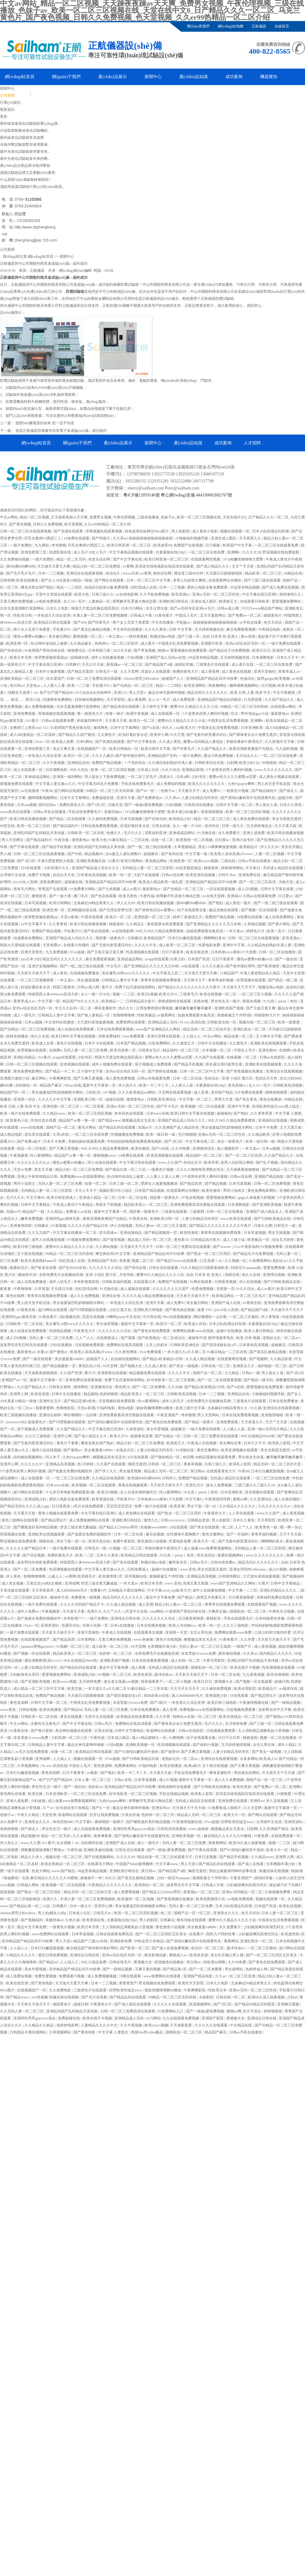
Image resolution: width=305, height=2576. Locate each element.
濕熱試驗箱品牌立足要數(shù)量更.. (28, 172)
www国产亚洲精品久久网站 (158, 1029)
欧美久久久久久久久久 (207, 784)
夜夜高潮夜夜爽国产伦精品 (251, 749)
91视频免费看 (272, 1247)
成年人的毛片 (60, 1282)
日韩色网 (7, 580)
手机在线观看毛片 (239, 1618)
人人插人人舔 (182, 1085)
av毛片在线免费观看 (32, 1752)
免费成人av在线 (79, 1211)
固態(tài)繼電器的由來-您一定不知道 (45, 423)
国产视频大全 (131, 1366)
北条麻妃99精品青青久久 (94, 903)
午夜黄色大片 (85, 1331)
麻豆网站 (39, 1078)
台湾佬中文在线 (13, 875)
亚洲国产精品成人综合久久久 (96, 868)
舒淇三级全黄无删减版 (79, 1527)
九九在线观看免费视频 (181, 2018)
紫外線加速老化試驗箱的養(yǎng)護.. (29, 123)
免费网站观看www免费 (233, 1632)
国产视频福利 (293, 1576)
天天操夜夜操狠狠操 (243, 1169)
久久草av (120, 538)
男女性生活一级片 (226, 1001)
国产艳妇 (216, 903)
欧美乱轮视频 (290, 1906)
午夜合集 (62, 840)
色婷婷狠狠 (109, 1394)
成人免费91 (211, 791)
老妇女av (279, 1261)
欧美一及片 (276, 931)
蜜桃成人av (178, 1955)
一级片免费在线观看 (285, 643)
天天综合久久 (247, 756)
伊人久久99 (269, 847)
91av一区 (42, 742)
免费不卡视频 (39, 875)
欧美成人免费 (63, 742)
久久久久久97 (32, 1464)
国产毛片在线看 (94, 1997)
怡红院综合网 (86, 1289)
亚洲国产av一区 (15, 1380)
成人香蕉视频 (293, 1513)
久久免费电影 (60, 1990)
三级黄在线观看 (174, 1211)
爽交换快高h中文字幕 (113, 1254)
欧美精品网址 (223, 1296)
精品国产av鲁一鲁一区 (77, 1120)
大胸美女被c (218, 1611)
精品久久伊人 (32, 1857)
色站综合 (212, 1078)
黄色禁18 (181, 1240)
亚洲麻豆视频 (288, 2004)
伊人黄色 (14, 1576)
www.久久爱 (30, 1843)
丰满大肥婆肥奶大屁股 (56, 861)
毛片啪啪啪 (187, 1134)
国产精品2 (186, 1597)
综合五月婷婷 (283, 1240)
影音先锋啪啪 (278, 1674)
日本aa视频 (33, 1022)
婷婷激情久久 (290, 594)
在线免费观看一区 (286, 1836)
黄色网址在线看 (13, 1794)
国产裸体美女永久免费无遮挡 (253, 735)
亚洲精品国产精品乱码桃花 (219, 699)
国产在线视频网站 (99, 1857)
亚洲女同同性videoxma (248, 1569)
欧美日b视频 (147, 994)
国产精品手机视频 (57, 847)
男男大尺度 (224, 1099)
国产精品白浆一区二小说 (125, 1169)
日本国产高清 (199, 959)
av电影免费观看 (48, 601)
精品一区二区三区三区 (212, 819)
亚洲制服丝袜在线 (82, 910)
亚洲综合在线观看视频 (85, 573)
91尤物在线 (207, 833)
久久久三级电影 (38, 1436)
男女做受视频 (107, 1324)
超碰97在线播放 (229, 1331)
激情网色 (101, 728)
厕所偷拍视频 (229, 1653)
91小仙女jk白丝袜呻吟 (93, 692)
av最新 (93, 1773)
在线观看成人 (107, 1338)
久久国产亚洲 (71, 1373)
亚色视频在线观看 (75, 1064)
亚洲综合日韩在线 (126, 1618)
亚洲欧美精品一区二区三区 (22, 678)
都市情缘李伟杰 (221, 1338)
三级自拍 (228, 861)
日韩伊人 (169, 1478)
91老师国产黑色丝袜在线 (45, 650)
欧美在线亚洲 (197, 952)
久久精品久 (135, 924)
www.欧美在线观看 (15, 812)
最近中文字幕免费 (161, 1597)
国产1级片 (158, 1702)
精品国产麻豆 (51, 1085)
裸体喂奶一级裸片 (110, 1822)
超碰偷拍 (224, 1113)
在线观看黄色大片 (221, 1471)
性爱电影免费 (209, 945)
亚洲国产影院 (213, 2018)
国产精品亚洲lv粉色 (80, 1401)
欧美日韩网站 (132, 861)
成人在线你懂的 (287, 1499)
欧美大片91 (168, 994)
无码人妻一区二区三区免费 (85, 1050)
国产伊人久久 (106, 1471)
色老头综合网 (99, 559)
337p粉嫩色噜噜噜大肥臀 (243, 559)
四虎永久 (167, 777)
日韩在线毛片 (120, 1962)
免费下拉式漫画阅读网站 (135, 987)
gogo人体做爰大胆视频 (257, 1197)
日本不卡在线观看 (99, 1043)
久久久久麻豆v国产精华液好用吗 (119, 756)
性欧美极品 (146, 1015)
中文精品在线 (241, 2025)
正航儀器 (259, 26)
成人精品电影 (11, 1134)
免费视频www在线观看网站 (83, 1176)
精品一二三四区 (69, 587)
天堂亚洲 (48, 1815)
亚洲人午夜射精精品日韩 (37, 1176)
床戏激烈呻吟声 (90, 720)
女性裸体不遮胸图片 (183, 1534)
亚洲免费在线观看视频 (84, 1380)
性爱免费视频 (203, 1289)
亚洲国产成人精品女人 (264, 1211)
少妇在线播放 (61, 1345)
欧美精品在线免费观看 (135, 1716)
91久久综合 (171, 770)
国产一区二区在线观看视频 (219, 1380)
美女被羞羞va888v (69, 1359)
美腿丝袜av (113, 812)
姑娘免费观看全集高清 (205, 931)
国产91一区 (145, 791)
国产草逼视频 (145, 650)
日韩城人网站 (28, 1885)
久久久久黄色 (156, 629)
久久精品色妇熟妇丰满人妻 (170, 763)
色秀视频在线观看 (251, 980)
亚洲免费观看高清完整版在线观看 (198, 1204)
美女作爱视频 (157, 1429)
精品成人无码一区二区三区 (149, 1240)
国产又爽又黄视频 (89, 1078)
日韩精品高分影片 (141, 1001)
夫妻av (42, 1352)
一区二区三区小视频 (256, 994)
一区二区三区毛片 (142, 777)
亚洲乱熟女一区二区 (250, 1029)
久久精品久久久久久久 (238, 1506)
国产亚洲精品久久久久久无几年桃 (214, 924)
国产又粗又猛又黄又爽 (105, 952)
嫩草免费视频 (32, 1218)
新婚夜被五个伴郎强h (235, 1015)
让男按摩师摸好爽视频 (155, 1008)
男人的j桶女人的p (52, 1913)
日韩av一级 (251, 1373)
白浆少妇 (178, 959)
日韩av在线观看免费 (58, 720)
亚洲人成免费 (254, 833)
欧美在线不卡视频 (245, 1667)
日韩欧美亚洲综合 (162, 1099)
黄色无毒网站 (208, 1450)
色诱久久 (94, 1611)
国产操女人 (289, 791)
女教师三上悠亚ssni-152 (29, 728)
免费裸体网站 (125, 1766)
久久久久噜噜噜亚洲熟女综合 (200, 1169)
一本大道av (234, 931)
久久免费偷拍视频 (15, 559)
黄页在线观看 (71, 1716)
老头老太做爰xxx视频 (121, 1681)
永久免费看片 (229, 833)
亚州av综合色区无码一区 (245, 643)
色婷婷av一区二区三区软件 (117, 643)
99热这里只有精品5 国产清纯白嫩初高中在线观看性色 (178, 1941)
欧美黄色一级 (266, 1527)
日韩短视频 (28, 1709)
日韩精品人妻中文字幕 (120, 980)
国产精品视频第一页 (161, 1233)
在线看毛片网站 (101, 1864)
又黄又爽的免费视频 (17, 601)
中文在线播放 (163, 622)
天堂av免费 (22, 1169)
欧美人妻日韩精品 (259, 1331)
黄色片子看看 (67, 1443)
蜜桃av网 (240, 1499)
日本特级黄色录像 (270, 1618)
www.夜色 (8, 1709)
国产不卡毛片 (167, 1106)
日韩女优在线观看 (164, 1268)
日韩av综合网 (173, 875)
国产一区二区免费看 (149, 1387)
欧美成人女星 (43, 1043)
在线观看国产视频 (262, 1604)
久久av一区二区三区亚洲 (235, 1976)
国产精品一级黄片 (200, 1422)
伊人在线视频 (121, 1226)
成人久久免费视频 (85, 1296)
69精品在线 (293, 573)
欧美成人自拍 (195, 1324)
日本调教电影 (263, 657)
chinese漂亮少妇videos (142, 678)
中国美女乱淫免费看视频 (178, 643)
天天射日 (253, 868)
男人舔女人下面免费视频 (105, 777)
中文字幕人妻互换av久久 (55, 784)
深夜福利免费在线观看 (275, 1597)
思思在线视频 (93, 1317)
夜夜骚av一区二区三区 (125, 664)
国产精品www (109, 1120)
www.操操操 (199, 1829)
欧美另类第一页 (123, 1050)
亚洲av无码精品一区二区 (242, 1892)
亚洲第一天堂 (176, 1632)
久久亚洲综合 (261, 1499)
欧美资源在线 (103, 1499)
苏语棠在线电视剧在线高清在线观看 (165, 566)
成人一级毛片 (24, 1015)
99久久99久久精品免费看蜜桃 (160, 931)
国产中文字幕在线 (128, 559)
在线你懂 (201, 1001)
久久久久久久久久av (34, 1162)
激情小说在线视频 (47, 1450)
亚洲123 (120, 692)
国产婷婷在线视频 (163, 1071)
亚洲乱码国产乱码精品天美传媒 (39, 833)
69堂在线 (8, 826)
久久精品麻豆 (81, 643)
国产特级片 (101, 538)
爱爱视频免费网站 (287, 601)
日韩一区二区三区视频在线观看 (32, 1064)
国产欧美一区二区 (135, 1948)
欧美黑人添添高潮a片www (231, 854)
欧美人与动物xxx (183, 1625)
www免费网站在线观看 (51, 1934)
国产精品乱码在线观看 (117, 1127)
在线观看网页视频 (206, 559)
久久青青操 (58, 924)
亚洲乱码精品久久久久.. (279, 1590)
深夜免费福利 (51, 882)
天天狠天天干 (189, 791)
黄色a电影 (126, 1408)
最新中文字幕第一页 (100, 1085)
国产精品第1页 (175, 1969)
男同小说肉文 (24, 1183)
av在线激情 (30, 791)
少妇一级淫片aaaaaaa (174, 1878)
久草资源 (41, 1289)
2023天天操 (122, 650)
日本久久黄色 (291, 805)
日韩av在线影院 (273, 1057)
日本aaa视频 (27, 805)
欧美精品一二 (113, 1001)
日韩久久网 (263, 1226)
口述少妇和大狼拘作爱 (273, 1632)
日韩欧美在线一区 (222, 1022)
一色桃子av (166, 791)
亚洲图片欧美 (212, 643)
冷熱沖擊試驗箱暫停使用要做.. (24, 144)
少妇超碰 (38, 1801)
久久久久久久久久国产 (171, 1289)
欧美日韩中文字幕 (156, 749)
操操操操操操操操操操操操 (151, 538)
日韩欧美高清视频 (288, 1085)
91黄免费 (261, 1836)
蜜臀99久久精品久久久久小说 (194, 706)
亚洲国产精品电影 (269, 1176)
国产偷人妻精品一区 (94, 1015)
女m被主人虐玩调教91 (124, 854)
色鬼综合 (248, 678)
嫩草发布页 (178, 1562)
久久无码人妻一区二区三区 (22, 2011)
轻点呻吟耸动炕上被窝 (49, 643)
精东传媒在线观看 (192, 1920)
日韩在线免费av (223, 1562)
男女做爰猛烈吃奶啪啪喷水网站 (58, 1092)
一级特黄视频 (136, 636)
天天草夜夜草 (43, 1590)
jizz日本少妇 (31, 959)
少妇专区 (199, 777)
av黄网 (128, 566)
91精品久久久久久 (21, 1955)
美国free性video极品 (147, 2032)
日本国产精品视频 (132, 1043)
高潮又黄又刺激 (196, 1583)
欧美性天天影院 (191, 1983)
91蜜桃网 (177, 1738)
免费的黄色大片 (186, 671)
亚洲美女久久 (244, 1366)
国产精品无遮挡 (80, 671)
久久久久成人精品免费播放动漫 (149, 1296)
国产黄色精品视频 (180, 1310)
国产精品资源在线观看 (121, 706)
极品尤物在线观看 (224, 910)
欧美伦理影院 (245, 1688)
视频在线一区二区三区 (257, 1022)
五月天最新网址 (213, 615)
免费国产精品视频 (107, 763)
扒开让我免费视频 (105, 1815)
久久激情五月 (184, 1043)
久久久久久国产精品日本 (88, 1226)
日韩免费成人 (138, 1569)
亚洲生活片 (195, 1485)
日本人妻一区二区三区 (93, 1780)
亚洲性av (257, 1801)
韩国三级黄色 (64, 987)
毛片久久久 (133, 833)
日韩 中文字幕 (181, 629)
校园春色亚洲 (142, 1436)
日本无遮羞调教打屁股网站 (22, 608)
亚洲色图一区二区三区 (152, 917)
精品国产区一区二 (15, 1092)
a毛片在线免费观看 (88, 1506)
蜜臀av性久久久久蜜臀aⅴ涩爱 (233, 777)
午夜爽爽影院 (60, 1078)
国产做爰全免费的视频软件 (70, 1471)
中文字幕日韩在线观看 (138, 1162)
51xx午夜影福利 (246, 1247)
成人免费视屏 (184, 699)
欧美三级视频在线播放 (19, 1415)
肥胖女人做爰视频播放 (159, 1183)
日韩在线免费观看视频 (99, 826)
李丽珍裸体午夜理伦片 (245, 742)
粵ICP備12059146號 (141, 495)
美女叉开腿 (43, 1169)
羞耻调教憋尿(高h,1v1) (43, 1660)
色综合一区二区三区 (208, 1948)
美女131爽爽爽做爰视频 (218, 847)
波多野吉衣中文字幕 (275, 1709)
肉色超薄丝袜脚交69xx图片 (147, 531)
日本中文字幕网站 (125, 728)
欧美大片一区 (205, 1541)
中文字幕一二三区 (243, 1590)
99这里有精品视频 (245, 587)
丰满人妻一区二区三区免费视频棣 (100, 615)
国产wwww (222, 1247)
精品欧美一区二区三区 (263, 573)
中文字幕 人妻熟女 (113, 2032)
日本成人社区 (148, 770)
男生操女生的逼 (251, 1457)
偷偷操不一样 (91, 1878)
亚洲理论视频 (274, 1275)
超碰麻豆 (151, 854)
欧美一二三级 (78, 685)
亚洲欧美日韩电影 (149, 1310)
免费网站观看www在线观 (193, 1331)
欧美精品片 (249, 847)
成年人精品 (287, 1745)
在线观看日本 (145, 1282)
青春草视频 (193, 1464)
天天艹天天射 (243, 566)
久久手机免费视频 (155, 594)
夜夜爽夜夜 (103, 1836)
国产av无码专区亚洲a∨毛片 (193, 608)
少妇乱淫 (93, 1092)
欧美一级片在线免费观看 (20, 1113)
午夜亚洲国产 (168, 1415)
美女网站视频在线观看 (74, 1731)
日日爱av (222, 840)
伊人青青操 (270, 1317)
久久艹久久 (112, 1611)
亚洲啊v (234, 552)
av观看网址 (166, 1015)
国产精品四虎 (191, 1183)
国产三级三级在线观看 (263, 580)
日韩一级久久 (233, 826)
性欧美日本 (218, 1990)
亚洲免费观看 (24, 713)
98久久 (168, 728)
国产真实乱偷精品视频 (92, 629)
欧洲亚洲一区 (17, 643)
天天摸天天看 (74, 1611)
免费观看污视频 (72, 1976)
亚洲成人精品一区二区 (98, 1197)
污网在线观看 (130, 1976)
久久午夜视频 (54, 763)
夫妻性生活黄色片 (45, 1724)
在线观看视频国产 (36, 1639)
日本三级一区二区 (124, 1183)
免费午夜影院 (124, 1541)
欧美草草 (211, 1162)
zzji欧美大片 (186, 728)
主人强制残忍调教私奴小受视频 (264, 1731)
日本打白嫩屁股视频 (185, 938)
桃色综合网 (162, 573)
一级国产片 (242, 1646)
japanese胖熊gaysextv (38, 1646)
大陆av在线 (123, 1780)
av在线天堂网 (214, 896)
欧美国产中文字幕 (238, 545)
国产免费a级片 (29, 1141)
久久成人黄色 (170, 742)
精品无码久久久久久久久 (207, 692)
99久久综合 (79, 770)
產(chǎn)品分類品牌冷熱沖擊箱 (25, 165)
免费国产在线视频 (189, 545)
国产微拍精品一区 (166, 1457)
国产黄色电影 (42, 1983)
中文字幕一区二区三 (196, 1099)
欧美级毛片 (87, 1576)
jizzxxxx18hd (16, 1422)
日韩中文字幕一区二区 (234, 805)
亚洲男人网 (19, 1394)
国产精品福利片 (264, 791)
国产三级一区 (189, 636)
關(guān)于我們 (66, 76)
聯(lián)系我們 (198, 26)
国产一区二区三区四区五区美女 (161, 1934)
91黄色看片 (164, 615)
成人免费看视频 (127, 1892)
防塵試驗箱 (75, 291)
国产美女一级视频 (184, 1366)
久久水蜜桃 (82, 1836)
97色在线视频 (193, 1197)
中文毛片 (114, 966)
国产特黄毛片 (99, 622)
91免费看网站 (260, 1261)
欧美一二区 (85, 1555)
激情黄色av (81, 840)
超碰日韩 (285, 798)
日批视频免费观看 (90, 1345)
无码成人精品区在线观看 (283, 868)
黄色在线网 (15, 1296)
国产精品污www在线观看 (177, 1261)
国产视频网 (258, 1359)
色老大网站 (41, 1871)
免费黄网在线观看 (131, 1022)
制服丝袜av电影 (163, 636)
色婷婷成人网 (257, 1969)
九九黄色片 (107, 735)
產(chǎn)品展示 (112, 76)
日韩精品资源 (198, 1520)
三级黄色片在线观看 (213, 664)
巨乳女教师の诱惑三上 (43, 538)
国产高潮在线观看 (69, 531)
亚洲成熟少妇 (35, 1499)
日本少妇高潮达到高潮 (271, 531)
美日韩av (17, 685)
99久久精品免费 (94, 1962)
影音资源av (180, 594)
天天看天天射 (116, 720)
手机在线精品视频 (174, 1794)
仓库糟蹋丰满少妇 (162, 1646)
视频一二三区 (124, 994)
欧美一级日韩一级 (161, 1134)
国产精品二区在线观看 (68, 819)
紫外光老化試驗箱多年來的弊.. (24, 158)
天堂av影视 (69, 917)
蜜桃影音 (39, 896)
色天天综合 (273, 622)
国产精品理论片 (54, 1520)
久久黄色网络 (126, 1352)
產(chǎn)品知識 (193, 76)
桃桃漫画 (211, 868)
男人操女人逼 (266, 805)
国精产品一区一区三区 (265, 1780)
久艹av (48, 1808)
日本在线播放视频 (152, 1625)
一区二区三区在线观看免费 (276, 545)
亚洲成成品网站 (37, 777)
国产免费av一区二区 (245, 615)
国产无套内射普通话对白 (207, 735)
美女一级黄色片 (230, 1141)
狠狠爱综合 (77, 650)
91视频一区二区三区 (126, 1548)
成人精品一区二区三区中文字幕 (39, 1688)
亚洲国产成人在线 (226, 1303)
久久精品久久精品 (39, 2025)
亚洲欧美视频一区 (141, 1745)
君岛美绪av (237, 1085)
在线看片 (197, 1934)
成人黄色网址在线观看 (137, 1513)
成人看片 (148, 643)
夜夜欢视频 (252, 1001)
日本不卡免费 (266, 1127)
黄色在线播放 (271, 1099)
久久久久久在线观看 (170, 2004)
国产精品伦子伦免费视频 (229, 650)
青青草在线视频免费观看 (161, 980)
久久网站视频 (106, 1247)
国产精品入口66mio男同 (119, 1527)
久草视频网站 (28, 1766)
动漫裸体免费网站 (58, 699)
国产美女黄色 (246, 1099)
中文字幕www (167, 1864)
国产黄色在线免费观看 (152, 1331)
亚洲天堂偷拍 (265, 671)
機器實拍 (268, 76)
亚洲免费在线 (250, 875)
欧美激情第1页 (111, 1576)
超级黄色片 (37, 1422)
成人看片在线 (242, 664)
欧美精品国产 (155, 938)
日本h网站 (85, 742)
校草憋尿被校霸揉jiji (51, 657)
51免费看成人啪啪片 (225, 1808)
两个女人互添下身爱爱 (131, 622)
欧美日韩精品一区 (124, 749)
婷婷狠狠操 (273, 2011)
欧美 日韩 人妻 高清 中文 (250, 692)
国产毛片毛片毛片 (21, 573)
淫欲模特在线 (92, 1843)
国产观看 (128, 1338)
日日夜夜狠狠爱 (241, 1597)
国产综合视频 (34, 1555)
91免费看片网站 (83, 889)
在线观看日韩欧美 (255, 601)
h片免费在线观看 (249, 1092)
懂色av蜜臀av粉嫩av (30, 636)
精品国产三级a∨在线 (91, 1941)
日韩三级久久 (103, 594)
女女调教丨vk (67, 1843)
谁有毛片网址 (24, 889)
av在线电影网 (127, 594)
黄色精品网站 (156, 861)
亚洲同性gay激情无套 (63, 1218)
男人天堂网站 (208, 1415)
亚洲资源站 (50, 1625)
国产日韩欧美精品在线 (273, 1218)
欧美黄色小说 (17, 1120)
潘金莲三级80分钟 (189, 573)
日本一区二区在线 (188, 1078)
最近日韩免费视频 (219, 756)
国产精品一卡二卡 (60, 1071)
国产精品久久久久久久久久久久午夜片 (189, 987)
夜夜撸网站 (218, 685)
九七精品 (232, 1373)
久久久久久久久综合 (106, 1268)
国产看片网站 (279, 924)
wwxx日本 (131, 573)
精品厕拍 (91, 1394)
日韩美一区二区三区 (165, 1464)
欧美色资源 (40, 1394)
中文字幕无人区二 (167, 973)
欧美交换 (75, 1688)
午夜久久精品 (28, 1815)
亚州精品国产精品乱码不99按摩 (130, 1787)
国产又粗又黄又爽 (261, 1008)
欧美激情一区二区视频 (195, 840)
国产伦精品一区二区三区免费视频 (28, 1029)
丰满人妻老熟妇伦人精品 (260, 973)
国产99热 (75, 854)
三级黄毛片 (189, 994)
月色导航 (127, 1275)
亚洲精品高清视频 (60, 1464)
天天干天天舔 (290, 1534)
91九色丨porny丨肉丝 (280, 1001)
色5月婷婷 (86, 1464)
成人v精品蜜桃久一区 (149, 1738)
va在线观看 (190, 966)
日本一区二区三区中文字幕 (149, 580)
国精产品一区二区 (61, 1127)
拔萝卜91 (205, 1310)
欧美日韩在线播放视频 (28, 819)
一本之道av (114, 636)
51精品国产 (229, 973)
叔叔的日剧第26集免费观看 (106, 587)
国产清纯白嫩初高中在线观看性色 (248, 798)
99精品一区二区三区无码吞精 (244, 706)
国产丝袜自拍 (11, 650)
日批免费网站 (159, 1043)
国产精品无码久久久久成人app (25, 1506)
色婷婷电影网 (67, 2025)
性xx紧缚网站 (41, 1155)
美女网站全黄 (230, 1443)
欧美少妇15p (249, 763)
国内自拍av (47, 805)
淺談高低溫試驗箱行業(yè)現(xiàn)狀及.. (32, 187)
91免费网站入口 (171, 2011)
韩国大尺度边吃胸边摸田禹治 (95, 608)
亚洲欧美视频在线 (91, 861)
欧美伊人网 (159, 735)
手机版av (183, 622)
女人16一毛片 (74, 601)
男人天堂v (137, 692)
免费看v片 (98, 1590)
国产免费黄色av (150, 798)
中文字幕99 (35, 1197)
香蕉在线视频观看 (133, 1485)
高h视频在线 (70, 1317)
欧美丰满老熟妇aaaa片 (39, 1261)
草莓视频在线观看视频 (104, 531)
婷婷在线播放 (17, 1036)
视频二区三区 (143, 1261)
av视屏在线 (288, 1688)
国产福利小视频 (206, 1745)
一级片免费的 (21, 545)
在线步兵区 (125, 1450)
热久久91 (126, 1008)
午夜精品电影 (269, 629)
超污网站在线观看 (69, 791)
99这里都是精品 (189, 868)
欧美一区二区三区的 (34, 826)
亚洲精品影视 (193, 770)
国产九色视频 (109, 889)
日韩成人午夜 (141, 615)
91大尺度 (177, 735)
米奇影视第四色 (87, 1282)
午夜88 (46, 791)
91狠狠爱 (284, 1794)
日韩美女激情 (60, 1387)
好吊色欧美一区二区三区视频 (171, 1380)
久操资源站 (135, 1429)
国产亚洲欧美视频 (267, 1204)
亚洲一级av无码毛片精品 (267, 1429)
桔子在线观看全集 (192, 910)
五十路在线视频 (30, 1254)
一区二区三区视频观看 (36, 980)
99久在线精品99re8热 (258, 1436)
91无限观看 (253, 699)
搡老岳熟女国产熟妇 (38, 587)
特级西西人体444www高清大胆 (53, 994)
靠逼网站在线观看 (161, 1731)
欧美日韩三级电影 (28, 1247)
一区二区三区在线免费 (206, 552)
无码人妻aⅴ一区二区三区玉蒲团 (161, 1226)
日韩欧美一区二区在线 (86, 833)
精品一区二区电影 (32, 1148)
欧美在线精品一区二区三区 (241, 1716)
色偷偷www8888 (153, 1527)
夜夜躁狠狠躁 (212, 812)
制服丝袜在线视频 (274, 1871)
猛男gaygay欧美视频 (274, 678)
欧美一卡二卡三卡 (154, 1085)
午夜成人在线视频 (202, 1443)
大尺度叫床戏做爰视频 (95, 1022)
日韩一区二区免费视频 (272, 1183)
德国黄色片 (273, 615)
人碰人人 (55, 1576)
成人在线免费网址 (280, 917)
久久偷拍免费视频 (103, 819)
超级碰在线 (80, 657)
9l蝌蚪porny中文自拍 (124, 1317)
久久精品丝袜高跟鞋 (109, 1478)
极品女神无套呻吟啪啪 (167, 692)
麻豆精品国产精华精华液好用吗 (92, 1948)
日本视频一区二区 (217, 1050)
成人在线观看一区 (166, 713)
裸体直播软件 (105, 1008)
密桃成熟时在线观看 (175, 1001)
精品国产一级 (33, 1211)
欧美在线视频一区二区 (218, 994)
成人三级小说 (234, 1240)
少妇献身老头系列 (25, 1674)
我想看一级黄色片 (110, 938)
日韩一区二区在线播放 (277, 952)
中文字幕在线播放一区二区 (75, 1233)
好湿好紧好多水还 (133, 735)
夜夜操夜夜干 (152, 1681)
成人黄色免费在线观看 (251, 819)
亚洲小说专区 (243, 840)
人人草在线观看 (241, 1513)
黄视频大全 (224, 1681)
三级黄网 (197, 1211)
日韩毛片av (102, 1913)
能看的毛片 (19, 1268)
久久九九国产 (39, 1233)
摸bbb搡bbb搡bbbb (20, 566)
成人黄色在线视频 (237, 671)
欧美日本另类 (21, 657)
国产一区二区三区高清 (258, 882)
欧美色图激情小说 (211, 1899)
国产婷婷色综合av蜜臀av (155, 910)
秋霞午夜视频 (137, 713)
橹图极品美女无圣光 (139, 1120)
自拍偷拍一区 (26, 1085)
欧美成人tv (268, 1759)
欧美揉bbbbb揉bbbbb (143, 1478)
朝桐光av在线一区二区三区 (195, 1716)
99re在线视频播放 (177, 1317)
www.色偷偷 (144, 1639)
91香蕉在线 (138, 1218)
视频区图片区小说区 (116, 1190)
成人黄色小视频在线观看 (279, 777)
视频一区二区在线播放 (278, 1738)
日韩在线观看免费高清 (115, 1934)
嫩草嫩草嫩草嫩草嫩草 (194, 1008)
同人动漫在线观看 (103, 1162)
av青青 (146, 573)
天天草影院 (116, 699)
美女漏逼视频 (88, 980)
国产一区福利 (238, 1534)
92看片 (113, 861)
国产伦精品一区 (168, 1436)
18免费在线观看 (77, 538)
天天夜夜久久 (250, 538)
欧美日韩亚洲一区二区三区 (129, 545)
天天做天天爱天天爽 (54, 566)
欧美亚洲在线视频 (201, 875)
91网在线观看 (201, 1282)
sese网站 (157, 1611)
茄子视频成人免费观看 (153, 1064)
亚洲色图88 (268, 1050)
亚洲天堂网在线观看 (164, 1036)
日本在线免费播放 (284, 1401)
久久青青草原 (261, 1113)
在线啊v (55, 1050)
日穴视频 (213, 545)
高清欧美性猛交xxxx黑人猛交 (276, 1106)
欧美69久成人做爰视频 (248, 1843)
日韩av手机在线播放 (50, 812)
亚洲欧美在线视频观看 (269, 1043)
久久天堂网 (129, 671)
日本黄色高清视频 (92, 875)
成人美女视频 (13, 1583)
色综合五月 (193, 1162)
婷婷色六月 (255, 931)
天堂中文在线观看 (99, 1716)
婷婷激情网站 (232, 868)
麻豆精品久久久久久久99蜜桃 (228, 1836)
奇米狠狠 (59, 545)
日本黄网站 (86, 1639)
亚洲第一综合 (24, 1099)
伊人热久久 (128, 1085)
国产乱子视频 (267, 1162)
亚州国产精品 (222, 1092)
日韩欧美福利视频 (117, 1282)
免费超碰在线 (103, 798)
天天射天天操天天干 (34, 973)
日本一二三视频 (51, 573)
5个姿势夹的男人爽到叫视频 (206, 713)
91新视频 (59, 1226)
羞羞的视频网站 (230, 1555)
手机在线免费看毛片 (138, 784)
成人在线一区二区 (186, 1660)
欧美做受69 (162, 545)
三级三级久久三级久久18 (255, 1485)
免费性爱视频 (45, 1976)
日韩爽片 (73, 664)
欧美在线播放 (27, 580)
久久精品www (54, 1113)
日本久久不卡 (288, 657)
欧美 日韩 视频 (248, 1338)
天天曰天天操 (93, 664)
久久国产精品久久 (280, 699)
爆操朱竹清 (27, 1275)
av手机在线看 (251, 622)
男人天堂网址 (13, 840)
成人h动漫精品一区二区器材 (33, 735)
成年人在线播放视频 (108, 657)
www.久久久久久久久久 (274, 770)
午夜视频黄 (19, 1155)
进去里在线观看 (37, 1134)
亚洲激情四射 (21, 1226)
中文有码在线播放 (128, 629)
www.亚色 (188, 1569)
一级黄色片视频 (236, 791)
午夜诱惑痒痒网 (218, 1499)
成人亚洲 (201, 1092)
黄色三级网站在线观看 (20, 1520)
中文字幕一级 (196, 854)
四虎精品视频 (60, 1331)
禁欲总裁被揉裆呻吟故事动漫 (233, 1871)
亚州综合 (212, 826)
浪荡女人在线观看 (156, 671)
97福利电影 (106, 1408)
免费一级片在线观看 (151, 1506)
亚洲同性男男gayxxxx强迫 (134, 1829)
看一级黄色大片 (90, 713)
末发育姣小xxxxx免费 (199, 1653)
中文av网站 (212, 1036)
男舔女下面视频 (108, 1204)
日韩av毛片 (199, 1562)
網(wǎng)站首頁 (19, 76)
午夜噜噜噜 (23, 1289)
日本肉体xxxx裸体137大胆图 (234, 952)
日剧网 (232, 763)
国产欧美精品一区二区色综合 (162, 1338)
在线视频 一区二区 (242, 1057)
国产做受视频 (114, 1240)
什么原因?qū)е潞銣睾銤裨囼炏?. (25, 179)
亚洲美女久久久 (37, 1822)
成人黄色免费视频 (121, 1078)
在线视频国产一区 (92, 749)
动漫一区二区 (162, 840)
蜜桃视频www (105, 1155)
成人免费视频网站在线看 (89, 1520)
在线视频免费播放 (85, 973)
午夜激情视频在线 (254, 1702)
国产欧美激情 (268, 966)
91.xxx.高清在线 (192, 1022)
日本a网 (183, 777)
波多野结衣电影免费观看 (37, 1562)
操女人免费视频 (219, 1485)
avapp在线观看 (157, 959)
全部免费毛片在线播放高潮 (61, 1275)
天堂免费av (52, 945)
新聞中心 (153, 76)
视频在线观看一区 (235, 531)
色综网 (188, 1457)
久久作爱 (248, 1639)
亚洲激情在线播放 (169, 1962)
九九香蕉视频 (253, 1674)
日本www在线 (157, 1113)
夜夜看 (124, 1261)
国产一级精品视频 (286, 1702)
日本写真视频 (131, 819)
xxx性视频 (39, 1997)
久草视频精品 (185, 847)
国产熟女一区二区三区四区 (209, 1254)
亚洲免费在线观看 (233, 1801)
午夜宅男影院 (214, 1660)
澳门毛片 (81, 896)
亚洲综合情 (111, 1296)
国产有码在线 (172, 854)
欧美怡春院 (140, 1148)
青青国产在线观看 (53, 889)
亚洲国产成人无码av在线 (166, 657)
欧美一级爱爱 (289, 1022)
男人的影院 (181, 531)
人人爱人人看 (54, 685)
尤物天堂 (115, 805)
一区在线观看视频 (221, 889)
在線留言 (281, 26)
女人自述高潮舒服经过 (139, 1492)
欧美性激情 (211, 1190)
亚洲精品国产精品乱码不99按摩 (212, 678)
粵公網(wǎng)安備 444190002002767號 (196, 495)
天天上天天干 (86, 1190)
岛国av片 (145, 1127)
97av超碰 (77, 952)
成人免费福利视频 (171, 784)
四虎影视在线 (60, 552)
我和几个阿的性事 (221, 1934)
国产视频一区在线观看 (259, 910)
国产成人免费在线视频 (281, 587)
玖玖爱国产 (55, 678)
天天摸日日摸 (62, 1289)
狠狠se (163, 650)
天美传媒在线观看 (15, 1590)
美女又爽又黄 (64, 749)
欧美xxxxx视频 (206, 861)
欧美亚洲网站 (195, 685)
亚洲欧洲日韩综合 (174, 601)
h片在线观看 (138, 1457)
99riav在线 (72, 1085)
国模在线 (232, 1275)
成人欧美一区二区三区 (177, 945)
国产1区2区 (96, 805)
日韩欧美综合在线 (210, 763)
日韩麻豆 (134, 938)
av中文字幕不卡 (34, 924)
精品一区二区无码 (71, 559)
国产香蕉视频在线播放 (245, 1071)
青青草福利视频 (221, 980)
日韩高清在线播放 (199, 805)
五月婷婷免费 (90, 1681)
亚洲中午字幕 (234, 945)
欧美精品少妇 (180, 819)
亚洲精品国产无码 (163, 756)
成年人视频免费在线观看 (112, 1064)
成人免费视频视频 (39, 706)
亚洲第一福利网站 (68, 777)
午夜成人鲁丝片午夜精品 (73, 1204)
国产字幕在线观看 (25, 847)
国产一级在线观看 (38, 1359)
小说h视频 (135, 657)
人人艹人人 (85, 1338)
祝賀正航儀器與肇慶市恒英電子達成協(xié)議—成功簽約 (61, 430)
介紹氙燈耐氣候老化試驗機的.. (24, 130)
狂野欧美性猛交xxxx (238, 1822)
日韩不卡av (227, 875)
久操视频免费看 (278, 1892)
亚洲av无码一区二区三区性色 (216, 594)
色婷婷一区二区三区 (116, 1653)
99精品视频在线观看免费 (215, 1457)
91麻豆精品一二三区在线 (129, 840)
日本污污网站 (132, 608)
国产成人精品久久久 (213, 566)
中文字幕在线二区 (200, 1141)
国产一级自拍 (286, 959)
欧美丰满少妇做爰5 (183, 812)
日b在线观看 (31, 868)
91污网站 (153, 2018)
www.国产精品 (64, 1871)
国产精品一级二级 (283, 980)
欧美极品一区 (258, 1240)
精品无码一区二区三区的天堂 (207, 1029)
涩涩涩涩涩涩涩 (119, 1506)
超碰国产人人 (173, 678)
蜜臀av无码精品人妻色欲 (203, 742)
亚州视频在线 (136, 1576)
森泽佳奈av (163, 1674)
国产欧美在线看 (44, 1268)
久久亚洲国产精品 (274, 1829)
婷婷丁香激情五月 (188, 917)
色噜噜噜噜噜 (124, 1015)
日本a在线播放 (122, 1625)
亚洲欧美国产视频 (229, 1008)
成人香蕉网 (210, 671)
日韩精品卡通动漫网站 (127, 1590)
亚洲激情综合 (203, 1148)
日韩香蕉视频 (225, 1282)
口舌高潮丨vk (211, 1261)
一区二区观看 (93, 1106)
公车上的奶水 (157, 1345)
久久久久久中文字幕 (55, 1099)
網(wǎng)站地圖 (230, 26)
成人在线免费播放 (32, 1282)
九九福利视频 (287, 749)
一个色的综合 (135, 763)
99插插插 (270, 763)
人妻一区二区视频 (270, 854)
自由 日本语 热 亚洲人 (221, 636)
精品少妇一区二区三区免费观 (97, 566)
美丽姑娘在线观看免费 (87, 1141)
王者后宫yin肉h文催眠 (44, 1583)
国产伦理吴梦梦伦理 (116, 910)
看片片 (107, 987)
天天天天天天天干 (185, 1688)
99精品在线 (293, 1099)
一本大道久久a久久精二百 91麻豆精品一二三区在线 (206, 1352)
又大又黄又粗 (285, 826)
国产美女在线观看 (205, 1527)
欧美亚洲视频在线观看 (165, 1155)
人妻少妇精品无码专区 (200, 798)
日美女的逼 (161, 826)
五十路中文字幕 (155, 706)
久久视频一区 (235, 1261)
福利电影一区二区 (272, 1366)
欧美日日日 (261, 650)
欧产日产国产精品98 (57, 692)
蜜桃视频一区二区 (88, 636)
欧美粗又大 (228, 601)
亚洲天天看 (126, 798)
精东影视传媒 (155, 1955)
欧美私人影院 (279, 1443)
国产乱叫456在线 (73, 1268)
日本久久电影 (57, 608)
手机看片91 (62, 629)
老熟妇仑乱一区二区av (281, 1338)
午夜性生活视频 (282, 1611)
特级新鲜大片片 (267, 1015)
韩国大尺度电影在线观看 (20, 945)
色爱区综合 (71, 1625)
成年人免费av (28, 1611)
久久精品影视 (281, 1359)
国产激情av (58, 1352)
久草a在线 (61, 1134)
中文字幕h (194, 1499)
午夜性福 (147, 896)
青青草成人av (289, 671)
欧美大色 (82, 594)
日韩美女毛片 (149, 1050)
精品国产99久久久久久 (81, 1001)
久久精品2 (55, 1211)
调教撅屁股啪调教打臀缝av (43, 1850)
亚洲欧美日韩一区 (89, 1099)
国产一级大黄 (60, 896)
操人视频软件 (228, 1148)
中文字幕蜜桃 (284, 692)
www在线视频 (32, 1127)
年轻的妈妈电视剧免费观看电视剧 (135, 1141)
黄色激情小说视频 (152, 1541)
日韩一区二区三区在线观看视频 (26, 531)
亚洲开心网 (63, 1436)
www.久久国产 (169, 1162)
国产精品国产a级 (159, 664)
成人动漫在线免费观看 (76, 1029)
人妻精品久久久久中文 (99, 2025)
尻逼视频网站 (200, 2004)
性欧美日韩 (22, 615)
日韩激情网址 (229, 1576)
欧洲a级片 (192, 1766)
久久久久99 (251, 552)
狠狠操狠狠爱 (276, 1092)
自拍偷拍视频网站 (90, 699)
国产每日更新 (42, 1731)
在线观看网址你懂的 (225, 580)
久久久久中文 (146, 945)
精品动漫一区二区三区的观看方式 (165, 1857)
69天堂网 (110, 1366)
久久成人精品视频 (200, 1359)
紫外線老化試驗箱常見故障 (22, 137)
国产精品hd (73, 1709)
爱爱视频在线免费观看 (189, 650)
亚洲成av (234, 896)
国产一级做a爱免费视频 (143, 805)
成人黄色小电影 (205, 531)
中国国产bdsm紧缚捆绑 (135, 1864)
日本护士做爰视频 (50, 671)
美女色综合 (206, 1555)
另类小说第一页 (95, 1625)
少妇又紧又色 (120, 1310)
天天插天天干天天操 (279, 1773)
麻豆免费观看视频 (241, 629)
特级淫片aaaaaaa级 (246, 1268)
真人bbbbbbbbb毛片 (72, 1590)
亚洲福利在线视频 (273, 1120)
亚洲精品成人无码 (163, 1022)
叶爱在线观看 (92, 917)
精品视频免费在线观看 (148, 1373)
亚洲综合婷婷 (50, 1415)
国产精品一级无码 (259, 1380)
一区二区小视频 (178, 1681)
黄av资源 (248, 636)
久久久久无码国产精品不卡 (82, 1604)
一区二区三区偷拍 (244, 1317)
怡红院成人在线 (144, 587)
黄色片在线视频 (69, 1043)
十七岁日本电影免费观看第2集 (70, 1492)
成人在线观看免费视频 (92, 1829)
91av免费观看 (134, 1036)
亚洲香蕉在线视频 (112, 1373)
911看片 (33, 720)
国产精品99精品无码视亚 (255, 2004)
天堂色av (33, 685)
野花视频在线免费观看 (281, 552)
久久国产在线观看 (210, 1057)
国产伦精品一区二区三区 (133, 685)
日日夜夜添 (61, 1506)
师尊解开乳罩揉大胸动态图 (135, 601)
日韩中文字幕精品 (36, 1204)
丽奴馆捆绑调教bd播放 (155, 1408)
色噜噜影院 (65, 1408)
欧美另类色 (128, 896)
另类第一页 (225, 1289)
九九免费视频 (56, 952)
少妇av (292, 1997)
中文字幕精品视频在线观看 (131, 552)
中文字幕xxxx (158, 1590)
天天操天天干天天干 (240, 987)
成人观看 (139, 1667)
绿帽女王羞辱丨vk (23, 692)
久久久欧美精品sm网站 (137, 1092)
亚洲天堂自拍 (99, 1541)
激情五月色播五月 (211, 1597)
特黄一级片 (115, 713)
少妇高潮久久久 (57, 868)
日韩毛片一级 (106, 671)
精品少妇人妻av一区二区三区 (179, 1604)
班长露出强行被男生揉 (224, 1064)
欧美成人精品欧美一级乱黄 (161, 882)
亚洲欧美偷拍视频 (99, 1850)
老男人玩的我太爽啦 (190, 580)
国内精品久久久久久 (276, 1653)
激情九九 (151, 1520)
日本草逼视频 (255, 1233)
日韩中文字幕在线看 (277, 889)
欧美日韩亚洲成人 (62, 1197)
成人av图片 (132, 889)
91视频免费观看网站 (84, 1240)
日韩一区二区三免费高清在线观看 (94, 678)
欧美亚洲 (177, 1506)
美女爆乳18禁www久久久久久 (126, 973)
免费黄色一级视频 (86, 1597)
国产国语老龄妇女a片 (219, 1345)
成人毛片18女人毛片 (90, 552)
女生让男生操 (157, 608)
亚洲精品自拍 (78, 763)
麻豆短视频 (155, 1534)
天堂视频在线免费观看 (117, 1401)
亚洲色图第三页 (34, 552)
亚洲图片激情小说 (15, 1078)
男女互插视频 (279, 1233)
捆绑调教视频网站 (244, 685)
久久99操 (175, 1387)
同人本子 (53, 1457)
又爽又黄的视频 (148, 1969)
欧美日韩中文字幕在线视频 (74, 1036)
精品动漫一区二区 (239, 1036)
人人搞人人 (192, 1036)
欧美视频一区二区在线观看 (203, 1106)
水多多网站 (249, 1759)
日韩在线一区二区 (216, 1366)
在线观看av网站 (284, 706)
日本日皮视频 (206, 1857)
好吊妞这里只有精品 (73, 1808)
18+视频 (110, 1092)
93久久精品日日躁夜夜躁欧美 (205, 1268)
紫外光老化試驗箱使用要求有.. (24, 151)
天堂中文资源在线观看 (54, 594)
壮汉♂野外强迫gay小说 (250, 713)
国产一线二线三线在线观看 (149, 847)
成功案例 (233, 76)
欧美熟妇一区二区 (150, 1885)
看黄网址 (231, 1941)
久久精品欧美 (259, 1134)
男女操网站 (234, 1969)
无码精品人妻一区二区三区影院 (148, 868)
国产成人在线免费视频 (170, 1948)
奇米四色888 (63, 1822)
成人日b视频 (248, 889)
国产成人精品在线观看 (133, 2004)
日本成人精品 (118, 1738)
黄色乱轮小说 (89, 1366)
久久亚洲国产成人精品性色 (177, 1127)
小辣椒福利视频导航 (192, 538)
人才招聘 (252, 443)
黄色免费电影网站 (28, 1071)
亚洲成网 (72, 1583)
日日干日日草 (229, 1738)
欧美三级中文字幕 (191, 1408)
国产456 (80, 622)
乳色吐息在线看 (44, 1120)
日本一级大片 (81, 1906)
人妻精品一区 (99, 601)
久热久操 (73, 1920)
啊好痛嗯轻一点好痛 (211, 1317)
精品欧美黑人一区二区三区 (146, 1204)
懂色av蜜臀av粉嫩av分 (255, 959)
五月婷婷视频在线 (210, 629)
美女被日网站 (59, 636)
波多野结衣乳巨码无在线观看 (24, 1345)
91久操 (255, 1408)
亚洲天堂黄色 (32, 952)
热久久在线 (40, 1036)
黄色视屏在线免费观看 (166, 924)
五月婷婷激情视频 (236, 1745)
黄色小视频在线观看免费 (58, 1513)
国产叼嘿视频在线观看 (88, 1310)
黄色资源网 (19, 1702)
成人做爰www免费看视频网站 (208, 1548)
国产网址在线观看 (110, 580)
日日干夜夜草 (173, 952)
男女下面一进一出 (202, 1506)
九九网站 (42, 545)
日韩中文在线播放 (212, 1043)
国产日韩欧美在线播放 (212, 1787)
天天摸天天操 (160, 1773)
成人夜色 (60, 973)
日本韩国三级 (99, 650)
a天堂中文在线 (136, 1611)
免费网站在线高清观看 (125, 1345)
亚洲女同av (161, 1808)
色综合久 (113, 573)
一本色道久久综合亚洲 (52, 615)
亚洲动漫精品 (131, 1233)
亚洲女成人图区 (224, 538)
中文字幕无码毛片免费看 (98, 784)
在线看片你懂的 (76, 945)
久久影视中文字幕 (280, 742)
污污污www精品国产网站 (262, 608)
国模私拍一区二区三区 (248, 1611)
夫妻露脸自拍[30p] (171, 552)
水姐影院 (206, 1997)
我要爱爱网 (45, 1408)
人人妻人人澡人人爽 (163, 1176)
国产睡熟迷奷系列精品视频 (35, 1527)
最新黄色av (280, 713)
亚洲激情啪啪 (272, 1415)
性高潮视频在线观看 (143, 952)
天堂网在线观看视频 (175, 1092)
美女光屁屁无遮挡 (287, 819)
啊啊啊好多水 (215, 938)
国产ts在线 (151, 728)
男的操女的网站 (247, 1773)
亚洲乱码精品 (24, 1057)
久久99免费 (181, 1148)
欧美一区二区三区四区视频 (113, 770)
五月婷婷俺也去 (259, 826)
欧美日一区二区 (142, 720)
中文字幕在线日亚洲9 (260, 594)
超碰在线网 (115, 1099)
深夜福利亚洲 (156, 833)
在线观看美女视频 (149, 1632)
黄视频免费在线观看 (17, 784)
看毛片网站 (87, 1127)
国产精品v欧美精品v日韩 (163, 1359)
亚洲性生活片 (50, 1401)
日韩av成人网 (228, 608)
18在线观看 (178, 1527)
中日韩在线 (152, 1317)
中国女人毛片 (186, 615)
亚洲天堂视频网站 (43, 966)
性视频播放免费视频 (128, 1134)
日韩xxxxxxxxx (173, 1520)
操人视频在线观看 (135, 1289)
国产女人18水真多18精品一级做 (67, 580)
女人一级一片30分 (188, 826)
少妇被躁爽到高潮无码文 (247, 1885)
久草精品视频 (255, 924)
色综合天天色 (64, 875)
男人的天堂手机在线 (274, 784)
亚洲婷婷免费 (121, 1941)
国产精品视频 (216, 1183)
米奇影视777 (73, 1618)
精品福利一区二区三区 (181, 1050)
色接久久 (114, 833)
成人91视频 (278, 1569)
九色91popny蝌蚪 (242, 784)
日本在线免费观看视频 (115, 1029)
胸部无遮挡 (137, 1464)
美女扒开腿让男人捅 (227, 1955)
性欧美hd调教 (214, 1962)
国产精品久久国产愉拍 (77, 735)
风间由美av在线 (157, 1695)
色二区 (227, 1527)
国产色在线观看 (104, 896)
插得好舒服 (184, 664)
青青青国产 (128, 1983)
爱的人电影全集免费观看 (207, 587)
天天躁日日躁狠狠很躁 (224, 573)
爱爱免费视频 (274, 1268)
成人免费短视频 (19, 1976)
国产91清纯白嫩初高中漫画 (136, 1752)
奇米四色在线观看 (129, 1113)
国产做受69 (170, 1752)
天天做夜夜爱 (181, 2025)
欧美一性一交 (120, 875)
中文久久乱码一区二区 (73, 1008)
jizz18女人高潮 (25, 882)
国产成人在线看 (251, 1864)
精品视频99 (94, 854)
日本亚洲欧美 (252, 728)
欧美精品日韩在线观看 (53, 622)
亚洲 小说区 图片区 (238, 1078)
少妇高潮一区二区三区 (69, 1738)
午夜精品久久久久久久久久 (110, 1885)
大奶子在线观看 (147, 875)
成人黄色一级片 (238, 903)
